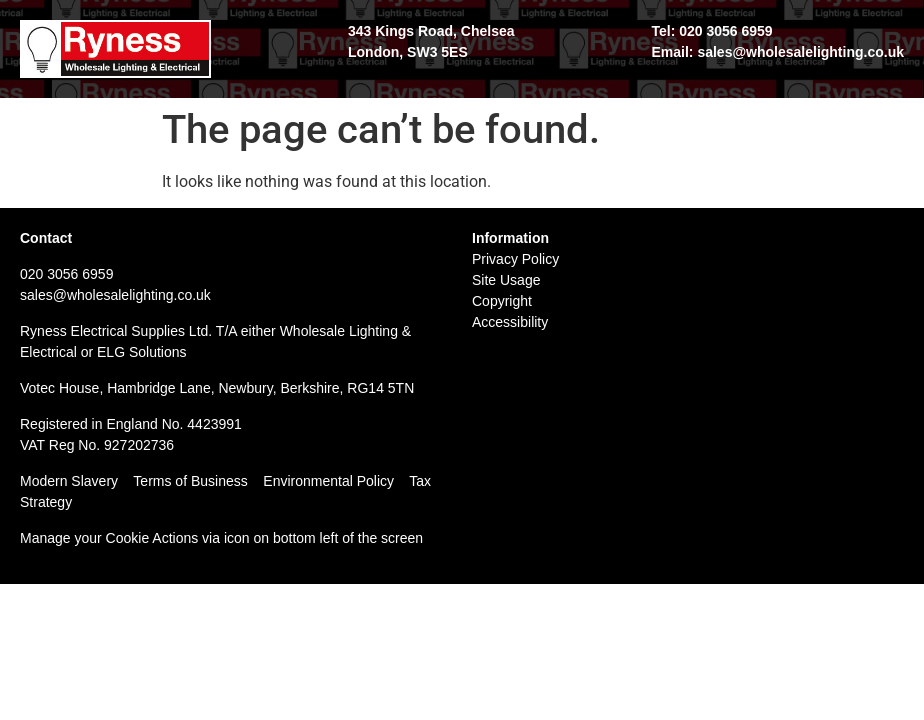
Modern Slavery (69, 481)
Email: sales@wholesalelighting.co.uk (777, 52)
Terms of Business (190, 481)
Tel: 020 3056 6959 (711, 31)
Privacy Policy (515, 259)
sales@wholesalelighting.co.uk (115, 295)
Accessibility (510, 322)
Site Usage (506, 280)
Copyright (502, 301)
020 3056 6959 (66, 274)
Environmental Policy (336, 481)
